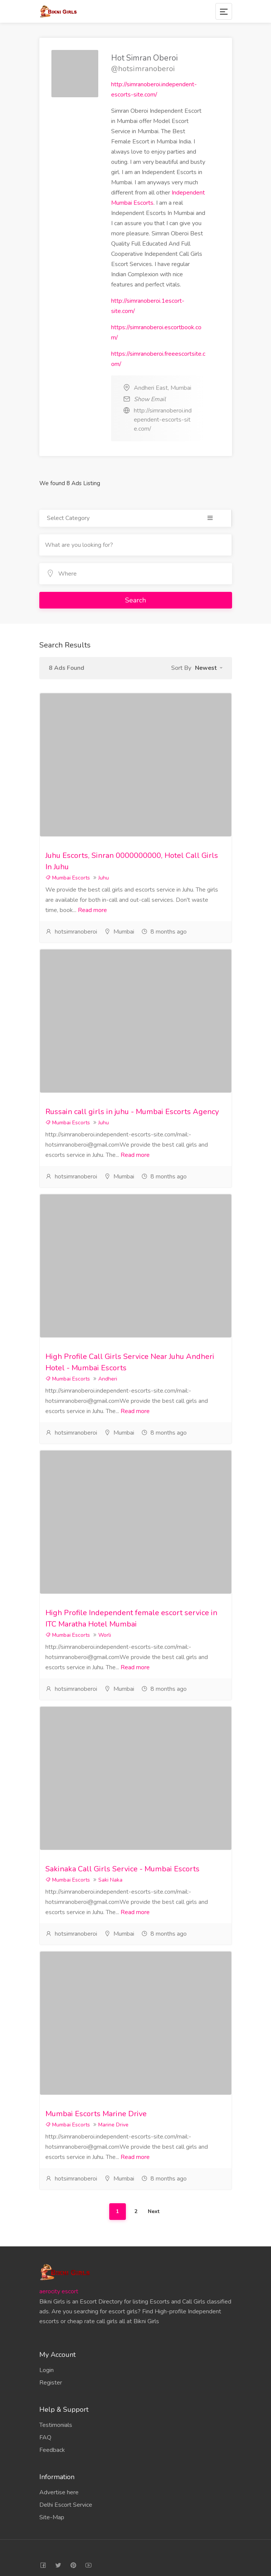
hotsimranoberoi (76, 932)
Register (50, 2382)
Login (46, 2370)
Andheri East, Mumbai (162, 388)
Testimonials (55, 2425)
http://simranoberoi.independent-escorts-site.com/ (163, 419)
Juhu (103, 877)
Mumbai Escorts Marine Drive (96, 2114)
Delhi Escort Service (65, 2505)
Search (135, 600)
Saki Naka (110, 1879)
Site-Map (51, 2517)
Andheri (107, 1378)
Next (154, 2211)
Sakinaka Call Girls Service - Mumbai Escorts (122, 1869)
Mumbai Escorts (67, 877)
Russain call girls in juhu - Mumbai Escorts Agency (132, 1112)
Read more (92, 910)
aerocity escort (58, 2291)
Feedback (52, 2450)
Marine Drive (113, 2124)
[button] (209, 668)
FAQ (45, 2437)
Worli (104, 1635)
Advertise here (59, 2492)
